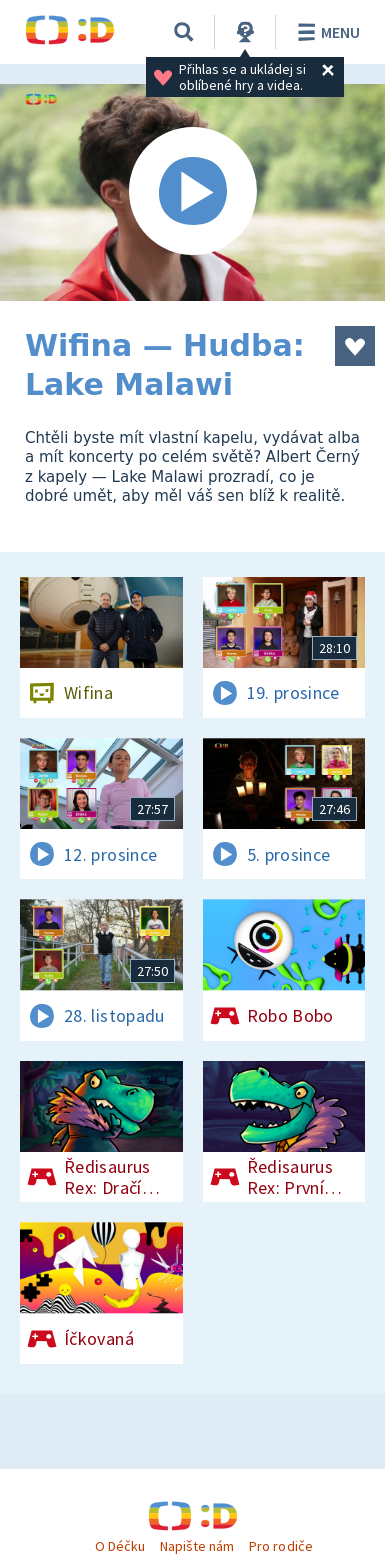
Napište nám (197, 1546)
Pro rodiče (280, 1546)
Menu (325, 32)
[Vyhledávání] (184, 32)
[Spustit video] (192, 192)
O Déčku (120, 1546)
